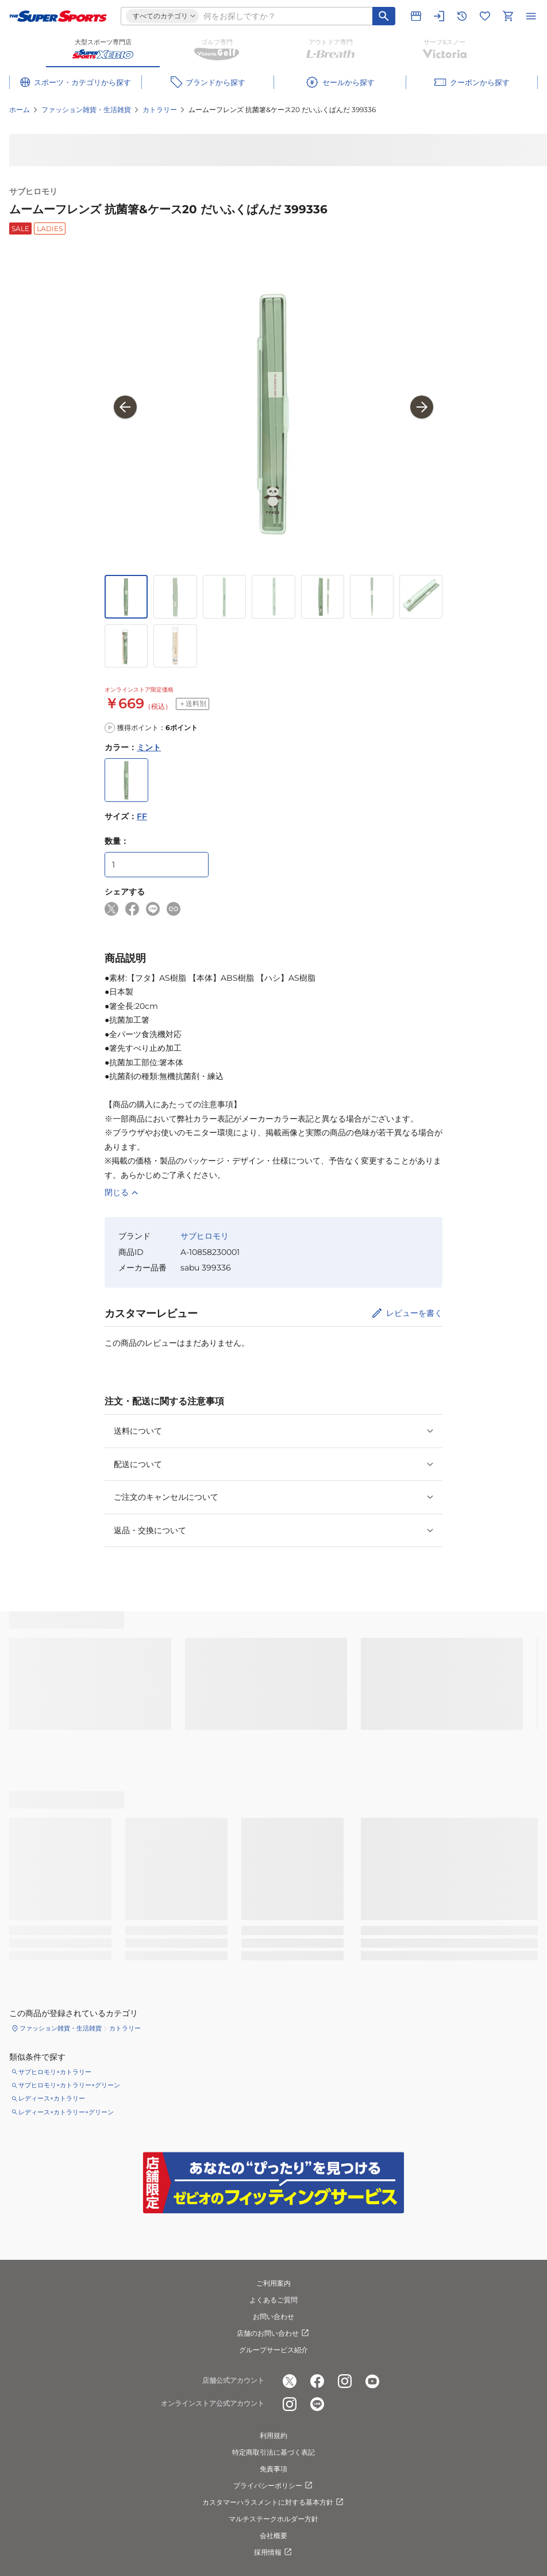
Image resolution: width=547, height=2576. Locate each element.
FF (142, 816)
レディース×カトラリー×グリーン (66, 2112)
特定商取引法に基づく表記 (273, 2452)
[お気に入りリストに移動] (485, 16)
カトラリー (159, 109)
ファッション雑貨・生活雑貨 (86, 109)
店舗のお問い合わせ (273, 2333)
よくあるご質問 (273, 2299)
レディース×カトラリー (51, 2098)
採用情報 (273, 2552)
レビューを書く (414, 1313)
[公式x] (289, 2381)
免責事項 (273, 2468)
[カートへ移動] (508, 16)
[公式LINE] (317, 2404)
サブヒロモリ (33, 191)
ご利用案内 (273, 2283)
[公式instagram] (345, 2381)
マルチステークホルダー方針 (273, 2518)
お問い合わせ (273, 2316)
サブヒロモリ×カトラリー (54, 2072)
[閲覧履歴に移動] (462, 16)
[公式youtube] (372, 2381)
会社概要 (273, 2535)
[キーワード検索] (383, 16)
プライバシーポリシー (273, 2485)
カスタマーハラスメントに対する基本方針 (273, 2502)
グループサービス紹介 (273, 2349)
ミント (149, 747)
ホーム (19, 109)
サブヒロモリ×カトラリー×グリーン (69, 2085)
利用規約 (273, 2435)
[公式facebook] (317, 2381)
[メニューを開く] (531, 16)
